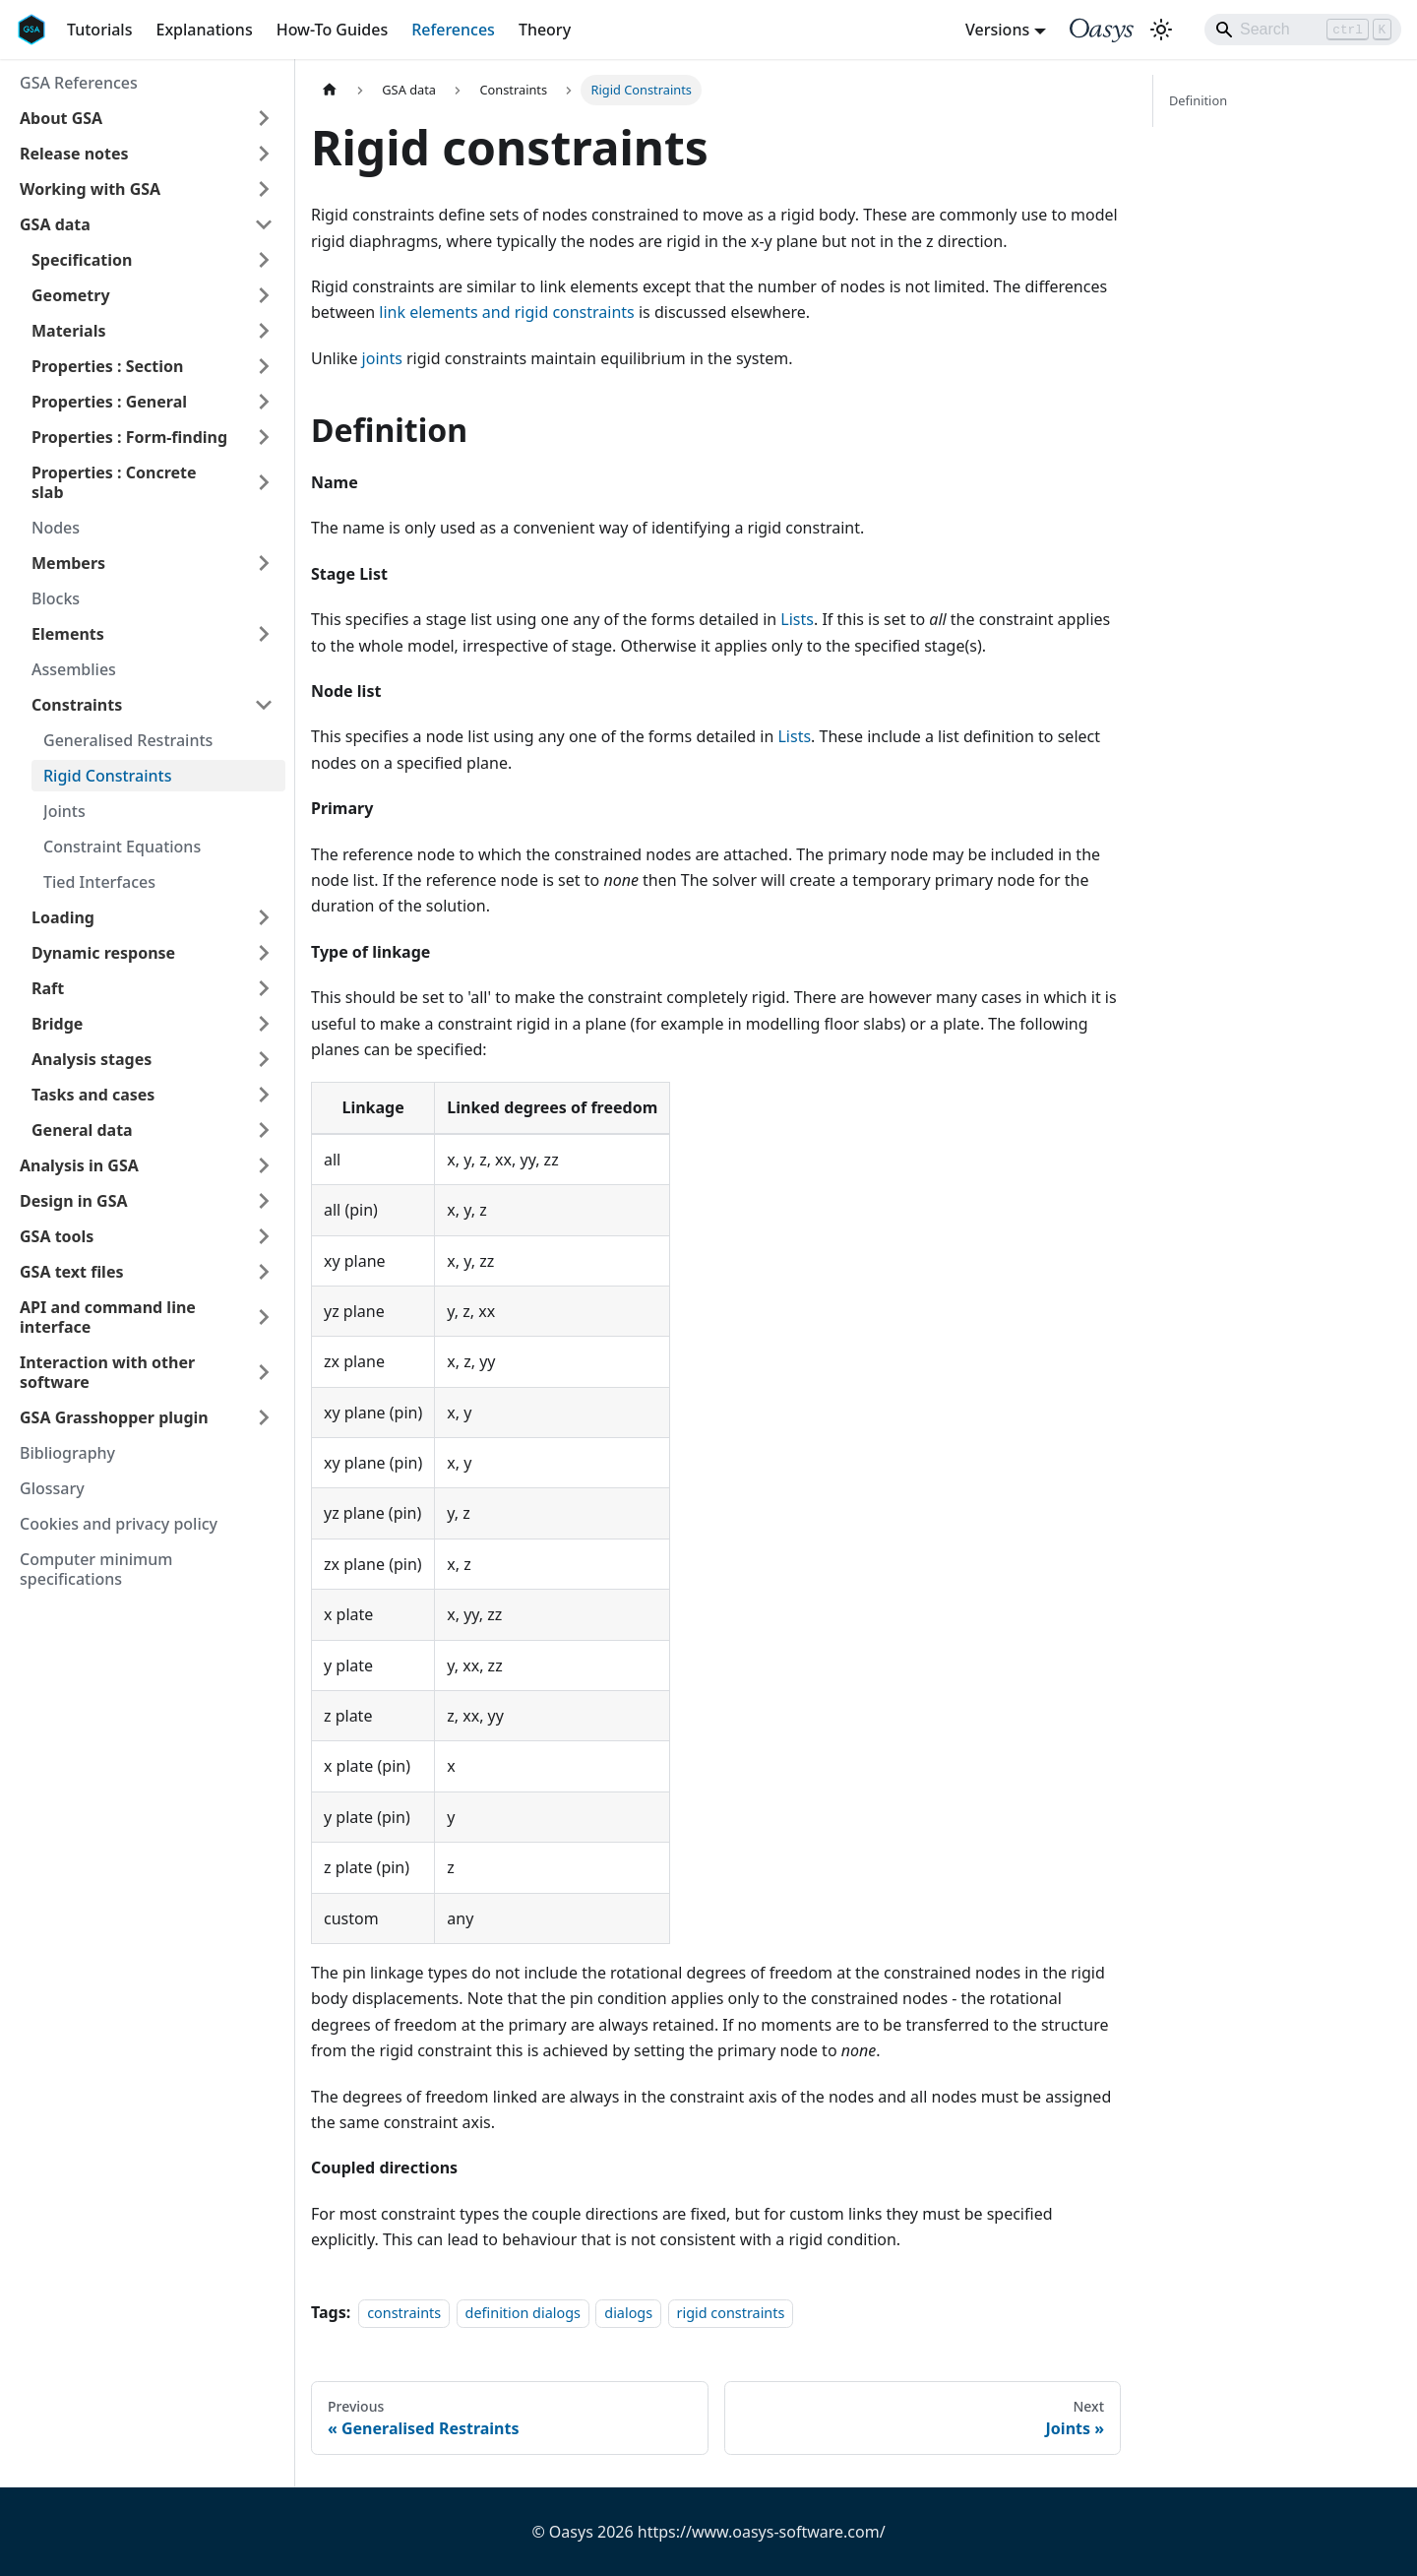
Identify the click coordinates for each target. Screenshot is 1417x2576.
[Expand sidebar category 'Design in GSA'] (263, 1201)
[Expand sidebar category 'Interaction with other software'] (263, 1372)
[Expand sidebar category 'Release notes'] (263, 153)
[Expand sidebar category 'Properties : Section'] (263, 366)
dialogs (628, 2312)
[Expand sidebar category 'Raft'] (263, 988)
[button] (146, 118)
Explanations (203, 29)
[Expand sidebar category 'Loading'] (263, 917)
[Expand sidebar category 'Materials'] (263, 330)
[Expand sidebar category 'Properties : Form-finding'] (263, 437)
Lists (797, 619)
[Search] (1302, 29)
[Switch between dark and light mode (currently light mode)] (1161, 29)
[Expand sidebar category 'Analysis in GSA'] (263, 1165)
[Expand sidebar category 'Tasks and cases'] (263, 1094)
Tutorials (99, 29)
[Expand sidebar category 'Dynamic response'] (263, 953)
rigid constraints (731, 2312)
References (453, 29)
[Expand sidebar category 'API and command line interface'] (263, 1317)
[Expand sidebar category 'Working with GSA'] (263, 189)
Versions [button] (997, 29)
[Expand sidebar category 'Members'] (263, 563)
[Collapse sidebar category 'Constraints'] (263, 705)
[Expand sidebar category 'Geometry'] (263, 295)
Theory (545, 29)
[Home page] (329, 90)
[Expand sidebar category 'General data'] (263, 1130)
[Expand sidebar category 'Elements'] (263, 634)
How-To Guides (333, 29)
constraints (404, 2312)
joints (382, 358)
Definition (1198, 100)
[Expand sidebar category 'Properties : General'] (263, 401)
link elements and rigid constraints (506, 312)
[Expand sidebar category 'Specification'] (263, 260)
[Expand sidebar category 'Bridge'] (263, 1023)
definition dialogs (523, 2312)
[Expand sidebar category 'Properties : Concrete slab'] (263, 482)
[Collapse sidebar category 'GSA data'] (263, 224)
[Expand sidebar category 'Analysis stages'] (263, 1059)
